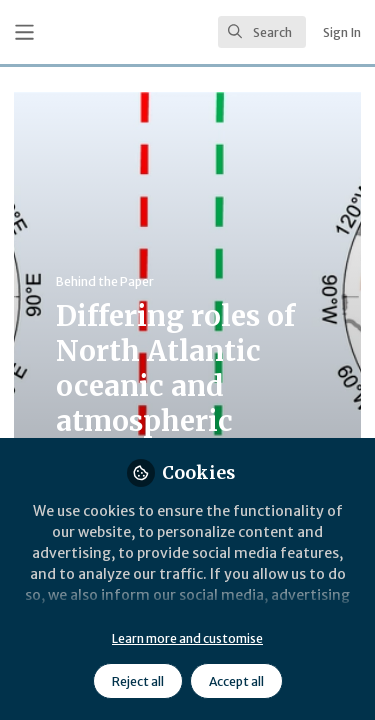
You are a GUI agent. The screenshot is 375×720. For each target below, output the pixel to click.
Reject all (138, 681)
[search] (262, 32)
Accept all (236, 681)
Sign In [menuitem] (342, 32)
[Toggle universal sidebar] (24, 32)
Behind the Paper (105, 281)
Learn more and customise (187, 638)
